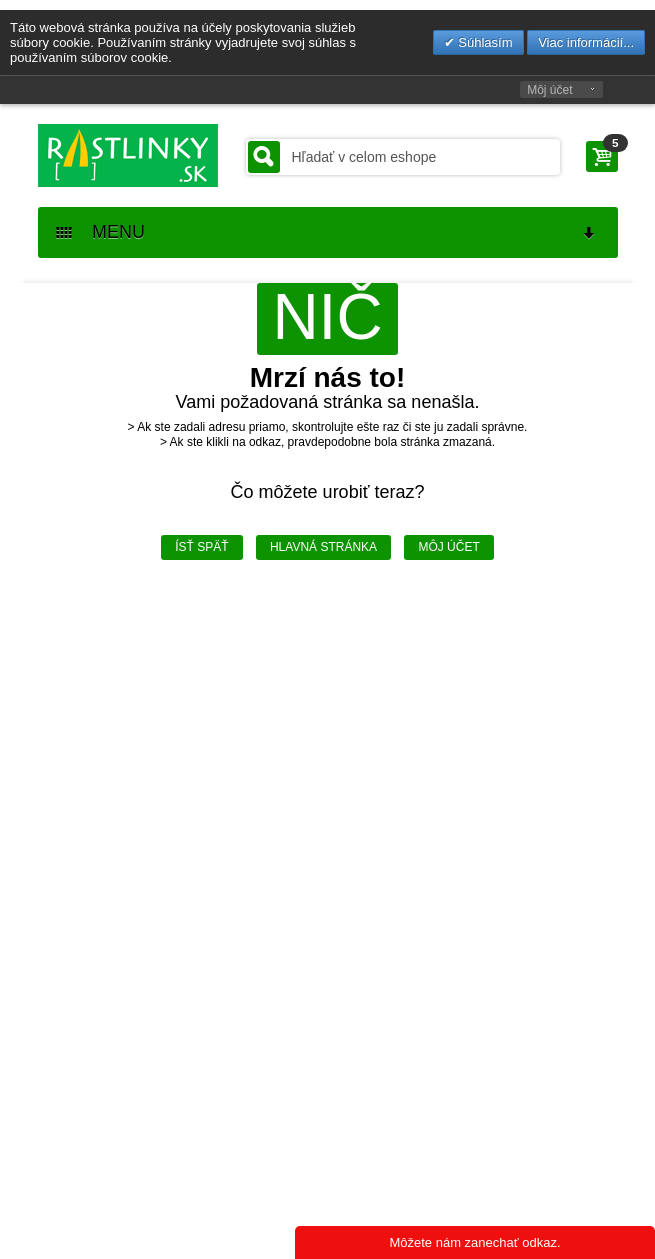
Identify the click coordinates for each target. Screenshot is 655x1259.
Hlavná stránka (323, 547)
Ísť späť (201, 547)
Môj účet (549, 90)
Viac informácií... (586, 42)
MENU (327, 232)
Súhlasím (484, 42)
